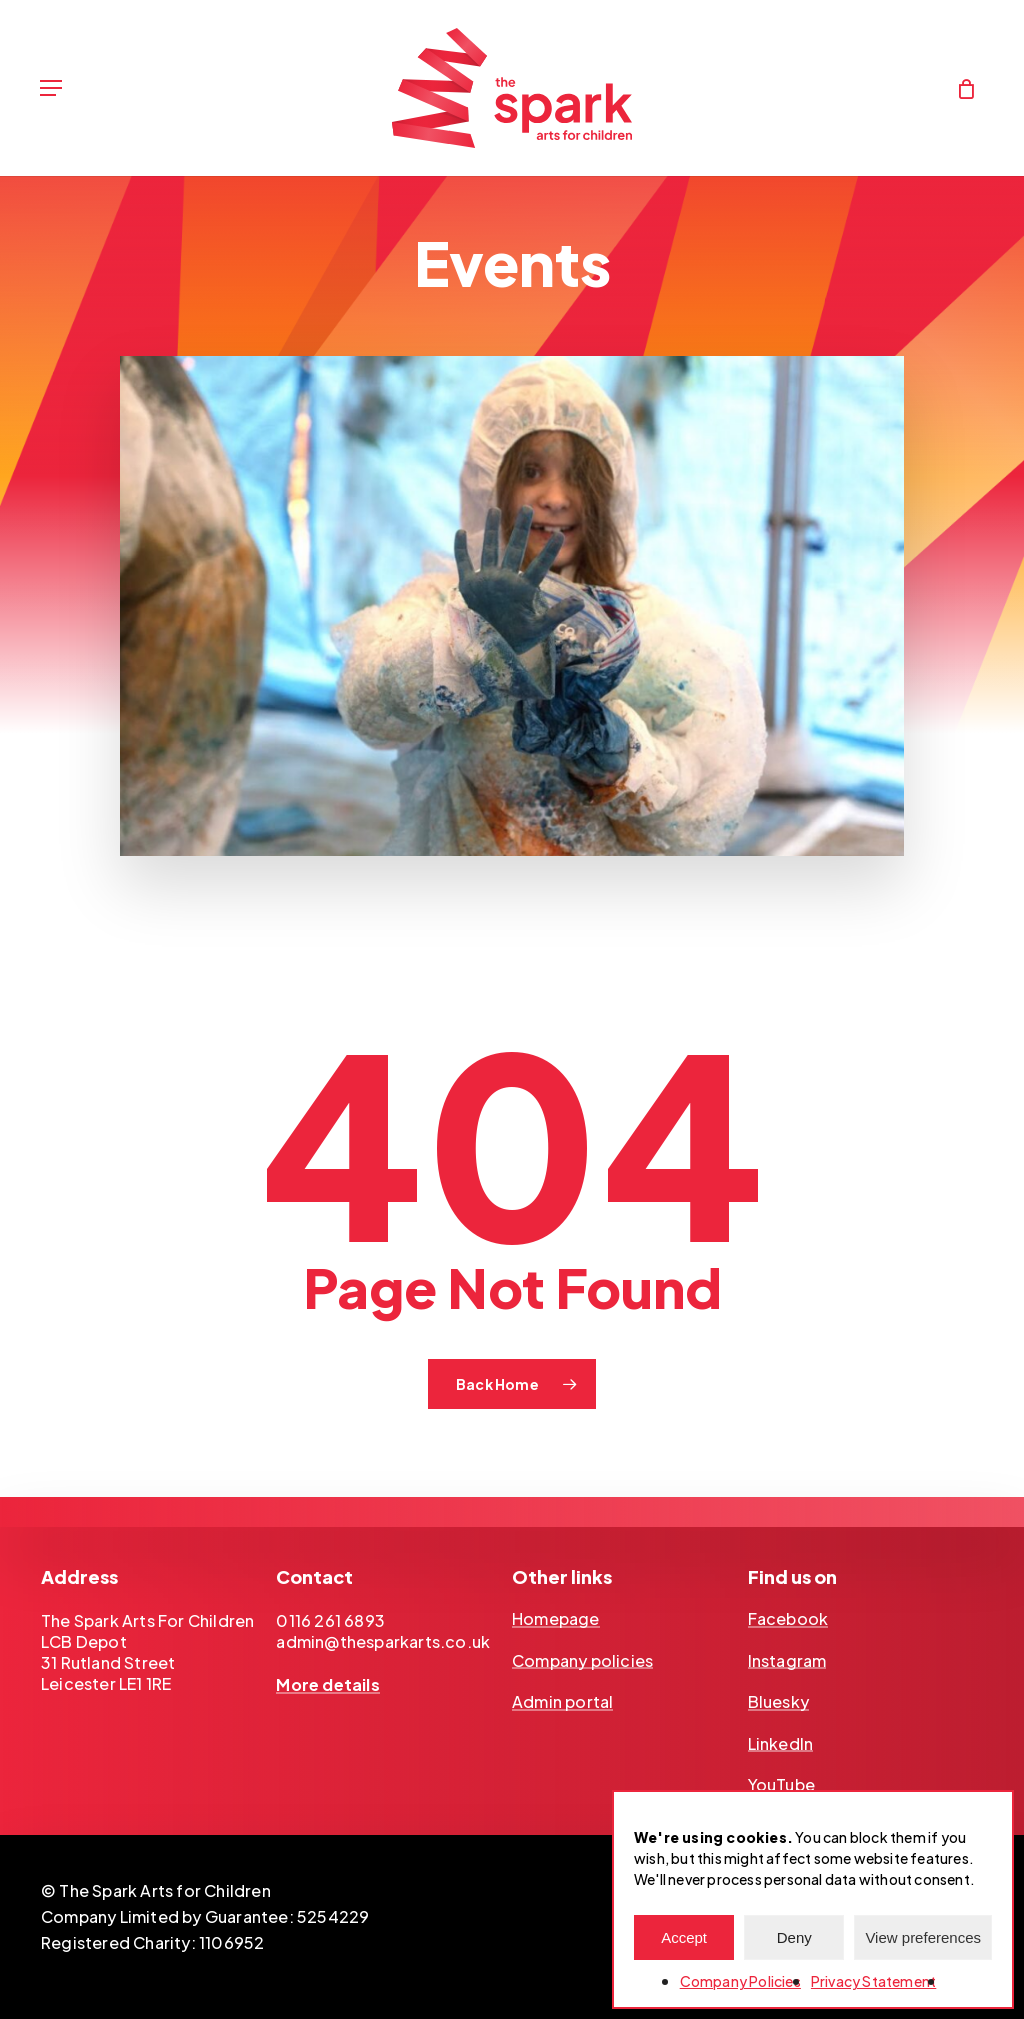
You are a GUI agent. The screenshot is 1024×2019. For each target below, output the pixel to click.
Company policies (582, 1661)
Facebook (788, 1619)
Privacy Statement (873, 1981)
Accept (684, 1937)
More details (327, 1685)
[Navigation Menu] (51, 88)
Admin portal (562, 1702)
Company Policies (740, 1981)
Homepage (556, 1619)
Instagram (787, 1661)
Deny (794, 1937)
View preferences (923, 1937)
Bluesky (778, 1702)
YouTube (781, 1785)
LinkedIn (781, 1744)
